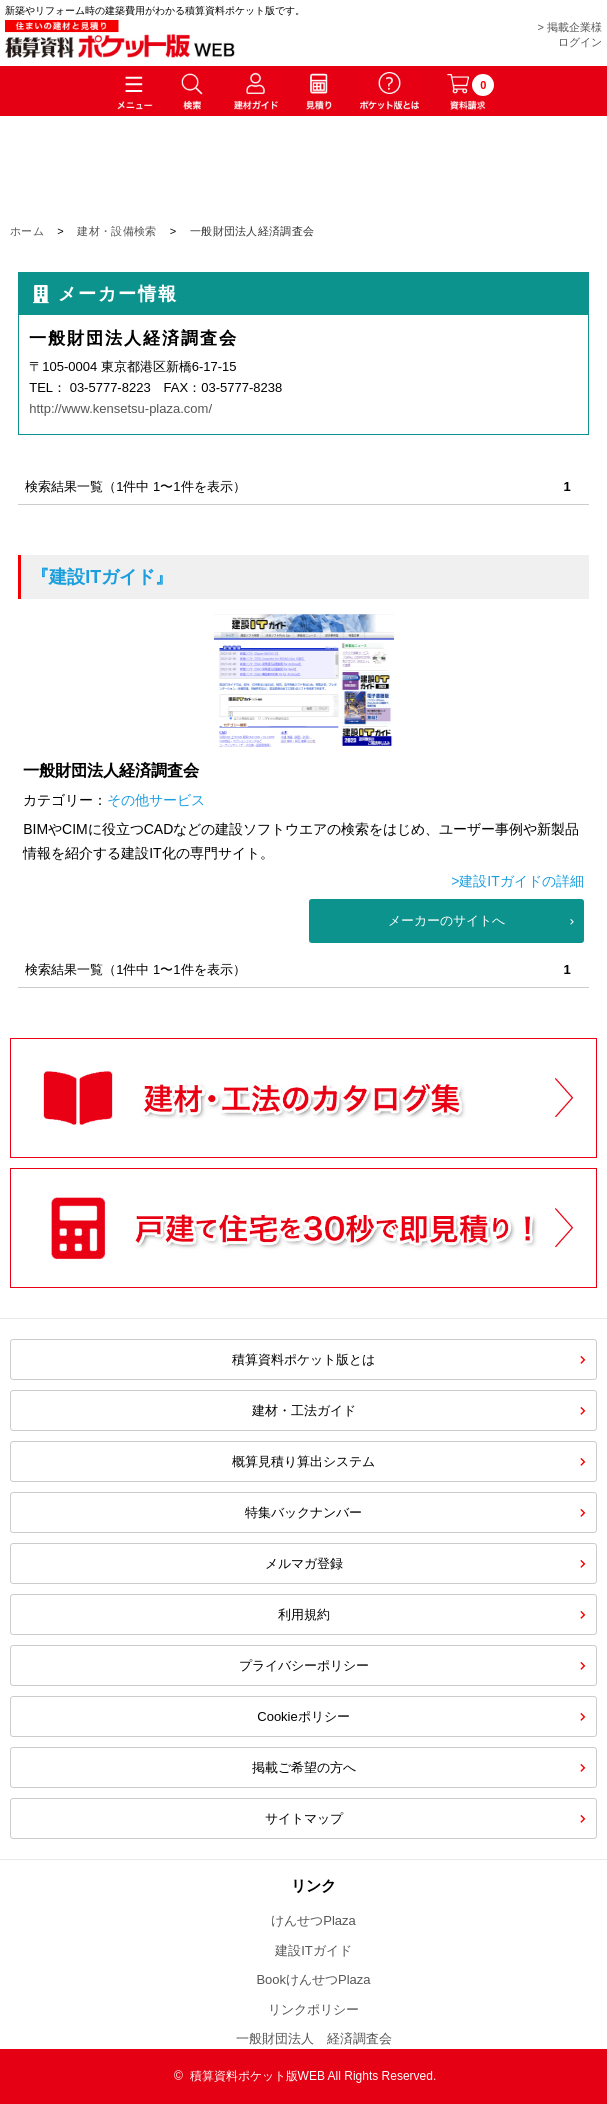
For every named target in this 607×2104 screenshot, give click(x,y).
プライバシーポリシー (304, 1665)
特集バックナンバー (303, 1512)
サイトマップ (304, 1818)
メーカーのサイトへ (446, 920)
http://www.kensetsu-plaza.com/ (120, 408)
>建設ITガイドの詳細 (517, 881)
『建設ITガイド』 (102, 577)
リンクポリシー (313, 2009)
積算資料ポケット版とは (303, 1359)
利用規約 (304, 1614)
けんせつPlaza (313, 1920)
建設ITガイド (313, 1950)
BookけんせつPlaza (313, 1979)
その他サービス (156, 800)
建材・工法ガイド (304, 1410)
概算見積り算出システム (303, 1461)
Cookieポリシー (303, 1716)
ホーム (27, 231)
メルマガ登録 (304, 1563)
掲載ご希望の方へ (304, 1767)
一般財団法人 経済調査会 (314, 2038)
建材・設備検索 (116, 231)
